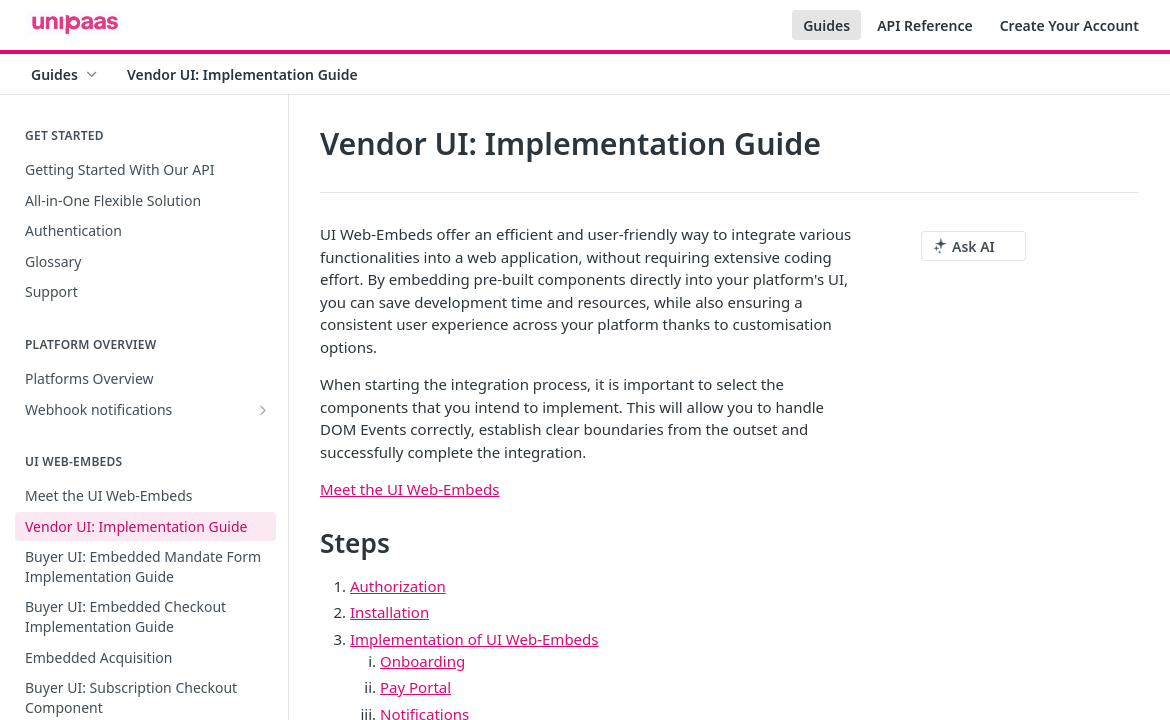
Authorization (398, 586)
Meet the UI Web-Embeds (409, 489)
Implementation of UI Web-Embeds (474, 639)
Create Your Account (1069, 25)
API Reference (925, 25)
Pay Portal (415, 687)
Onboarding (422, 661)
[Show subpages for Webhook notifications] (263, 410)
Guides (826, 25)
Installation (389, 612)
